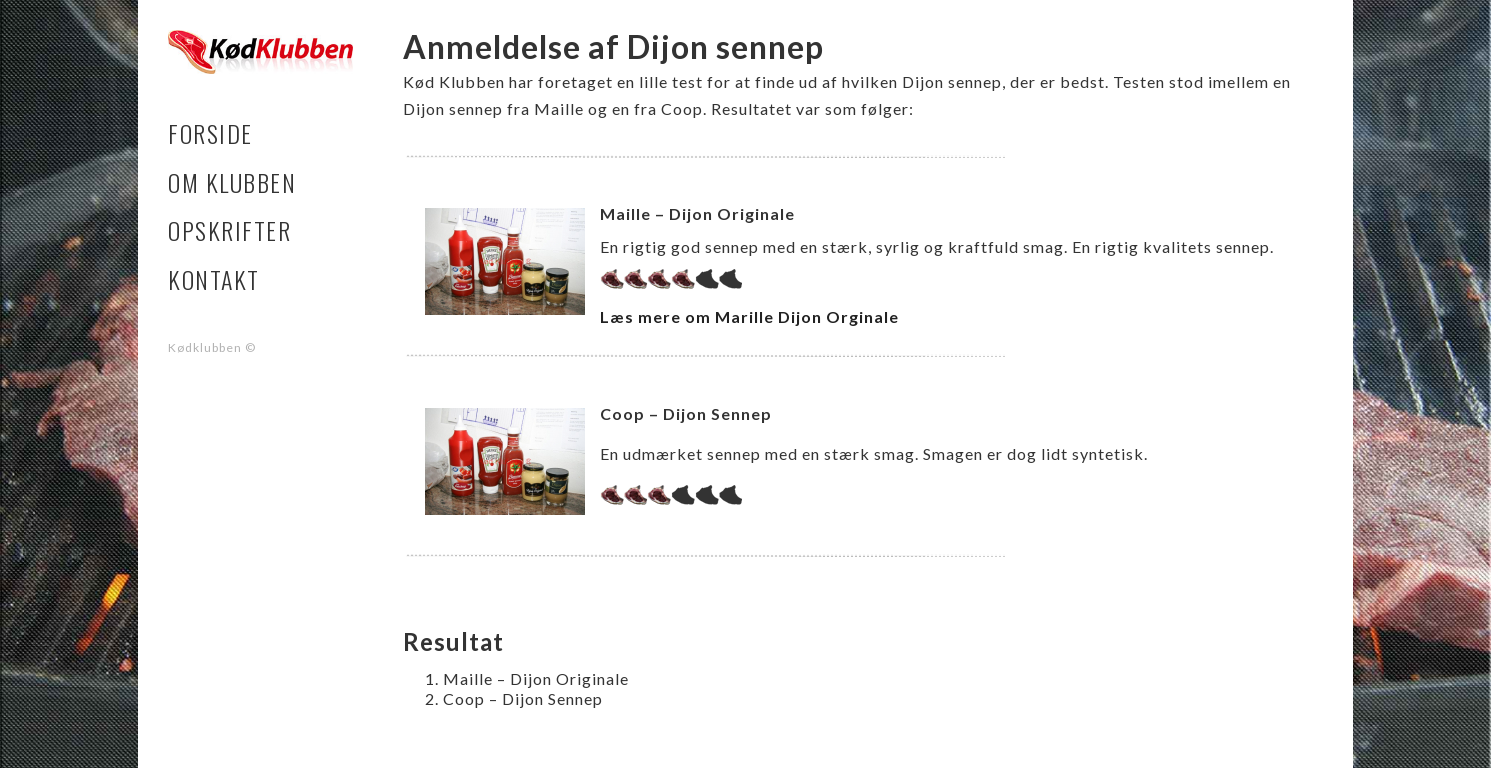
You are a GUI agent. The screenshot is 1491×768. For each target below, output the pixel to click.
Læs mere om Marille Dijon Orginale (749, 316)
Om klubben (232, 182)
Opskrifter (229, 230)
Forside (210, 133)
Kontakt (214, 279)
